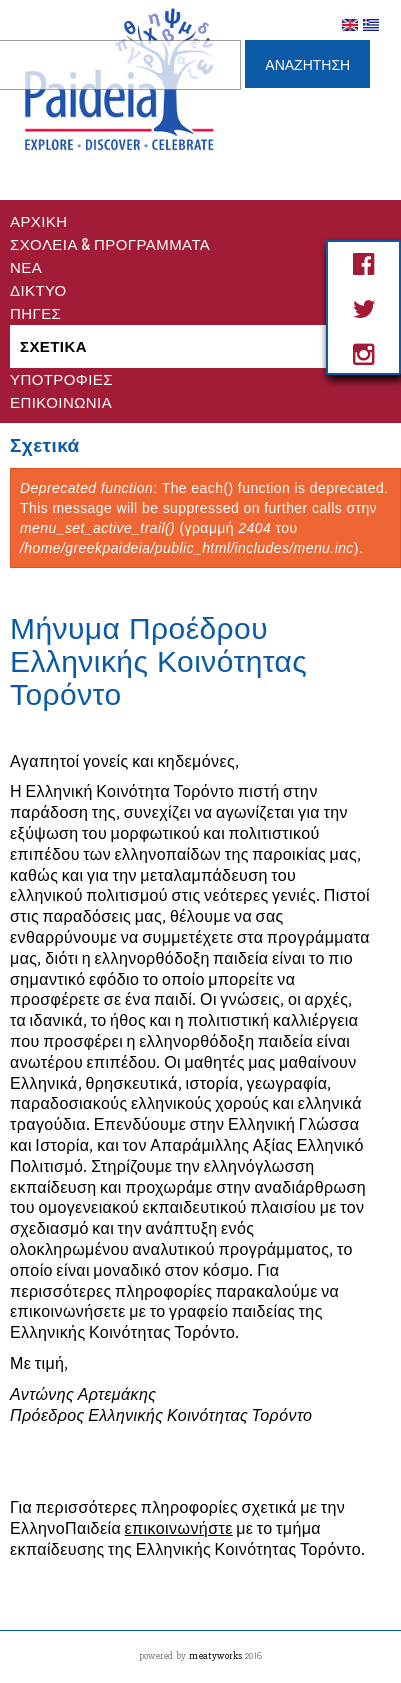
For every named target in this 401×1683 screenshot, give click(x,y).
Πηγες (35, 312)
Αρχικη (39, 220)
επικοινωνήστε (179, 1529)
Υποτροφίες (61, 378)
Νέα (26, 266)
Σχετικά (53, 345)
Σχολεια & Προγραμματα (110, 243)
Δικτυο (38, 289)
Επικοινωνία (61, 401)
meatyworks (217, 1656)
